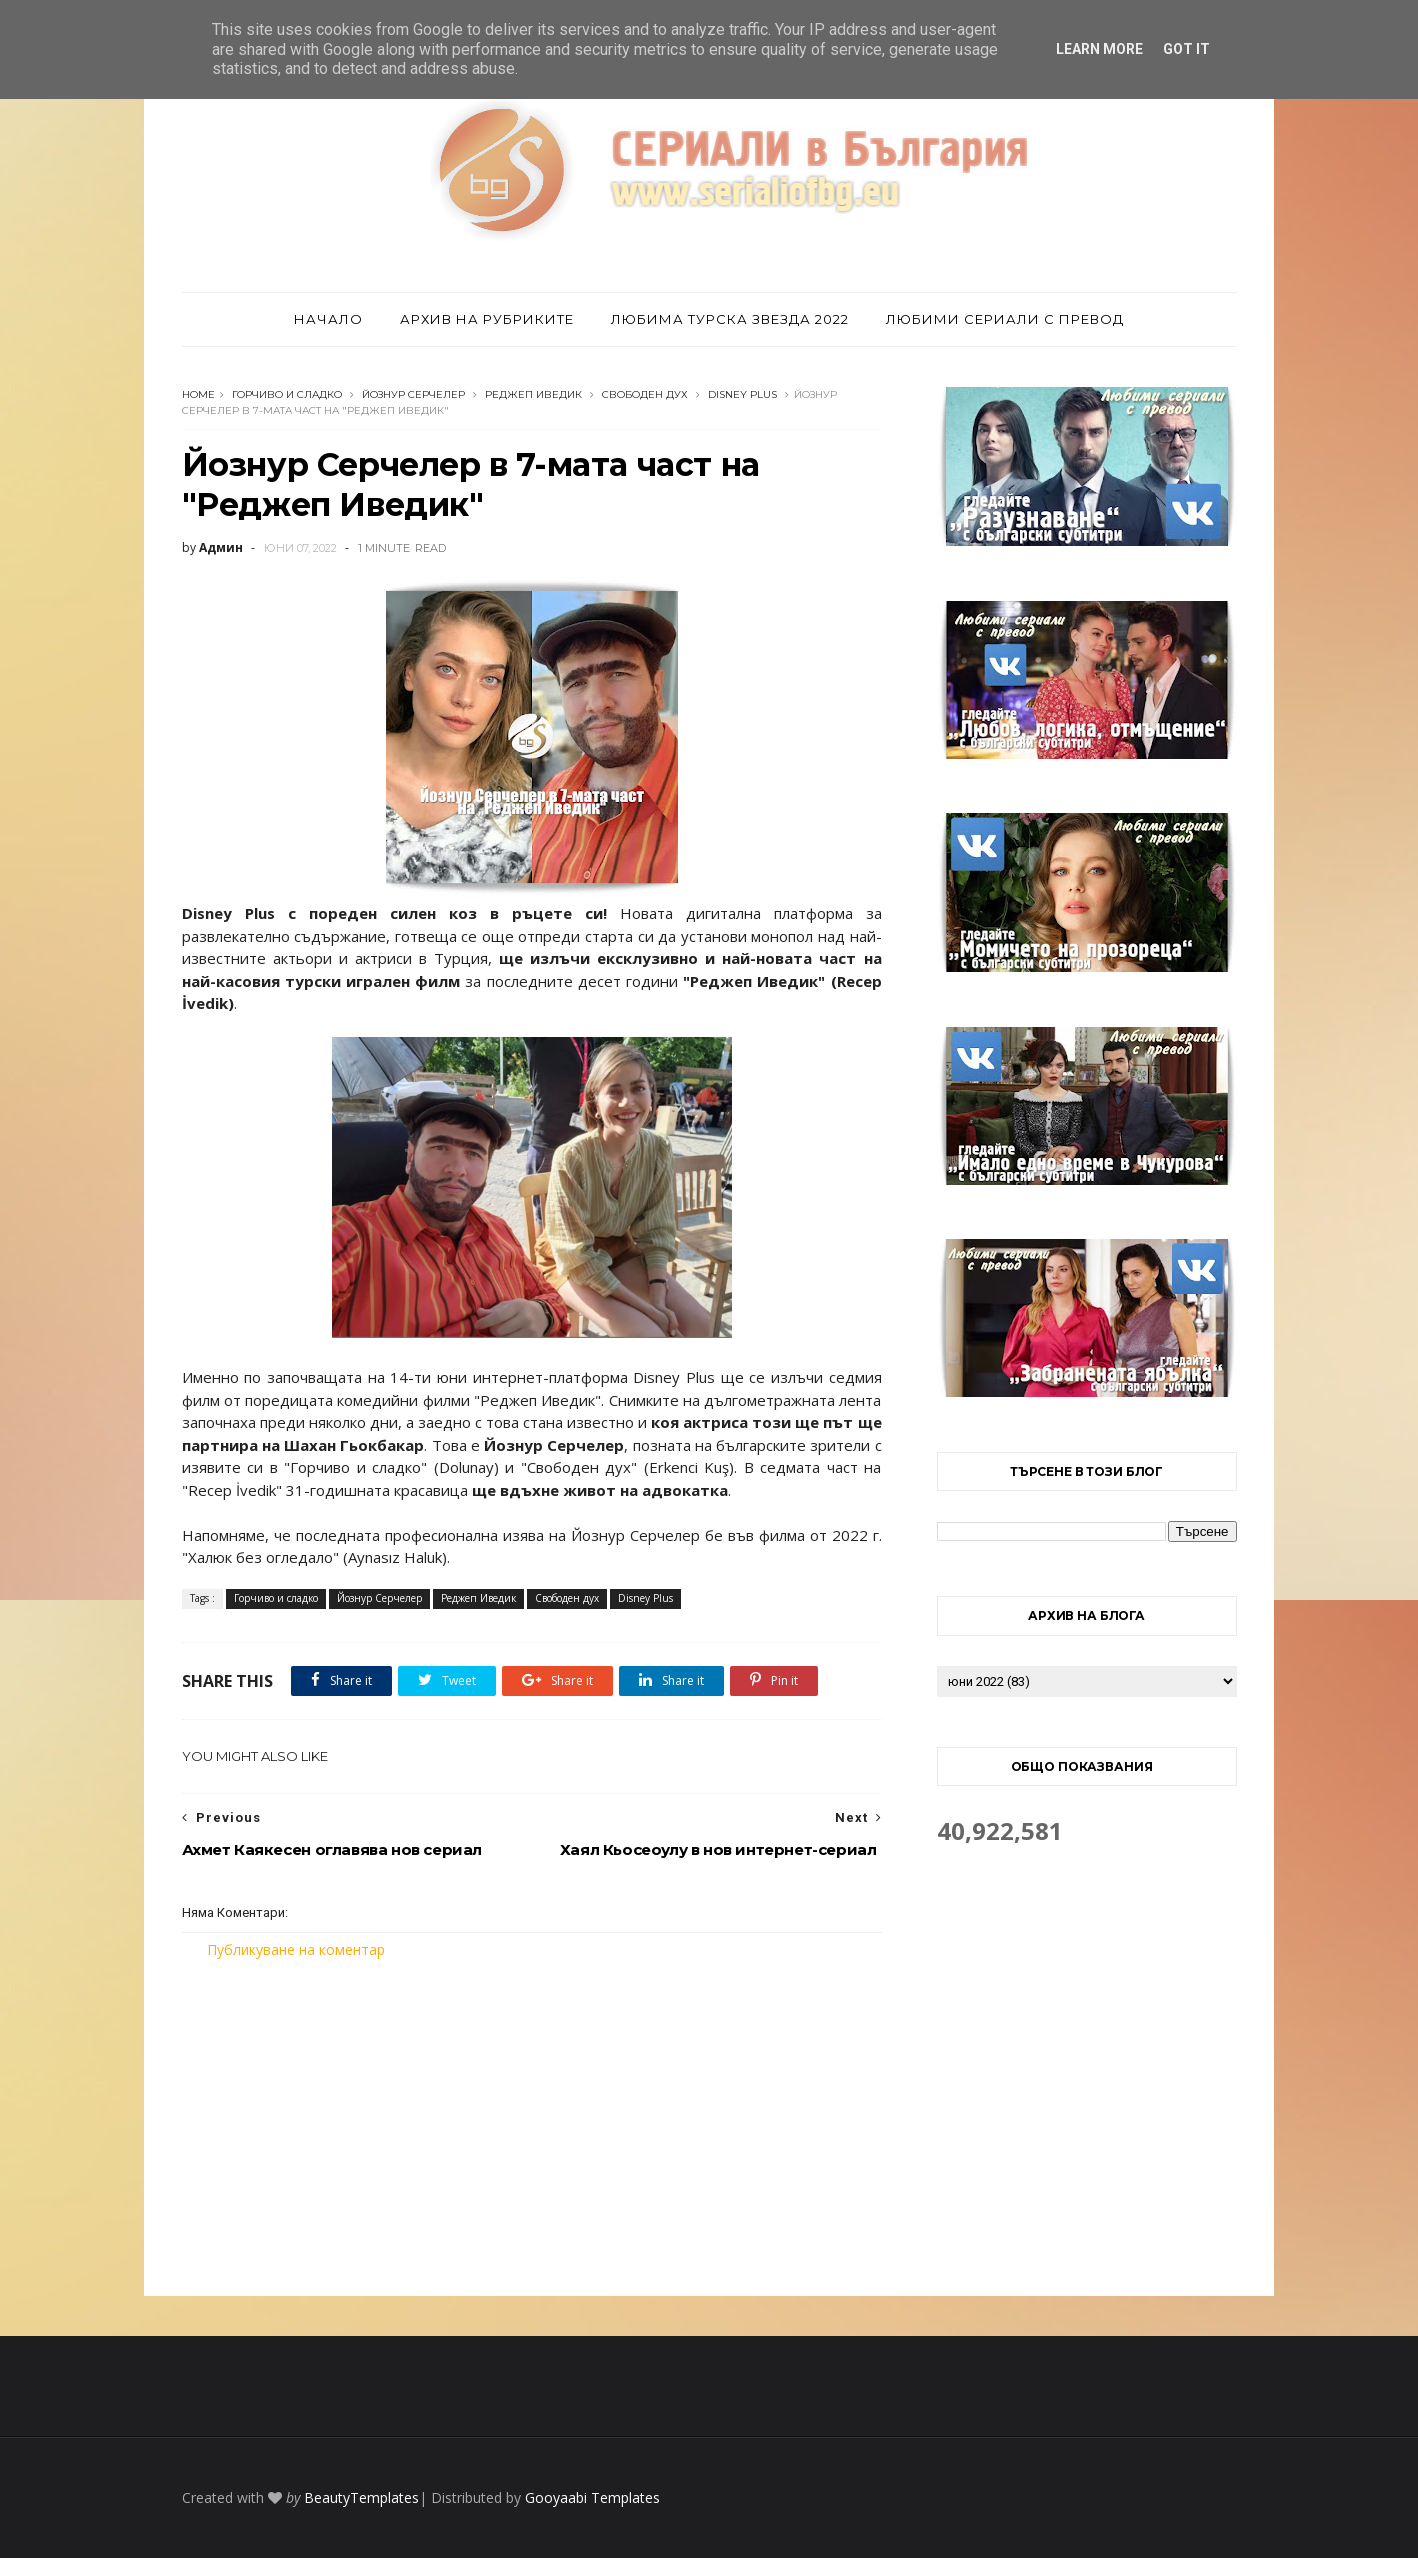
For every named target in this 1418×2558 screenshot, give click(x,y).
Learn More (1099, 49)
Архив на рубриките (487, 319)
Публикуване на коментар (296, 1949)
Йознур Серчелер (413, 394)
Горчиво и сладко (287, 394)
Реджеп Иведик (533, 394)
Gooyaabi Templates (592, 2497)
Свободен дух (645, 394)
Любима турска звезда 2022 (730, 319)
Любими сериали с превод (1005, 319)
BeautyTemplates (361, 2497)
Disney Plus (742, 394)
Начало (328, 319)
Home (198, 394)
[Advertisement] (532, 2128)
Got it (1186, 49)
